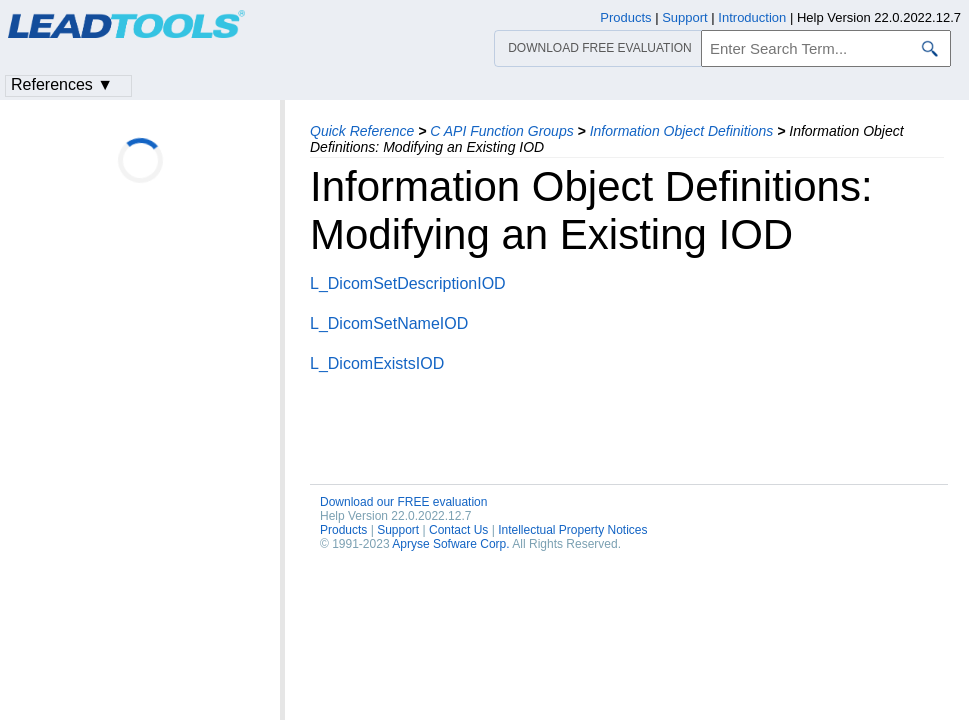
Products (343, 530)
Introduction (752, 17)
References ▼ (62, 84)
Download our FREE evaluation (403, 502)
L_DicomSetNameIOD (389, 323)
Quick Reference (362, 131)
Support (398, 530)
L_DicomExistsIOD (377, 363)
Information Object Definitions (682, 131)
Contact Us (458, 530)
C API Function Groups (501, 131)
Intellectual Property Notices (572, 530)
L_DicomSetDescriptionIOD (408, 283)
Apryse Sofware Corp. (450, 544)
